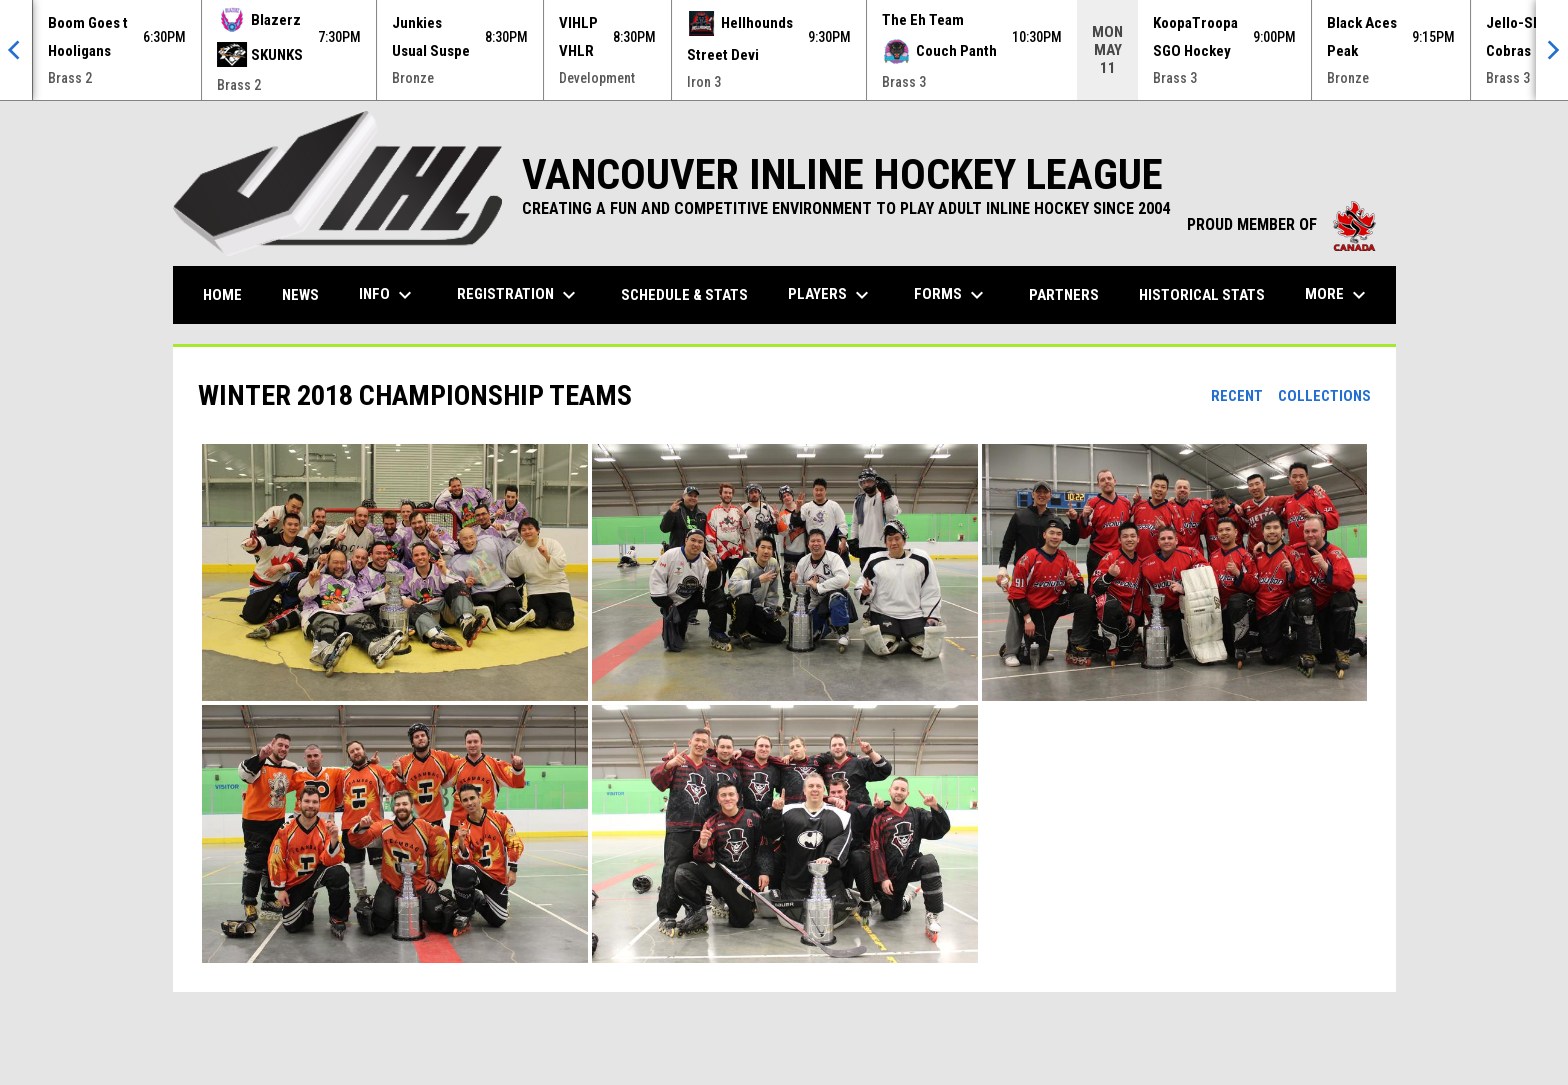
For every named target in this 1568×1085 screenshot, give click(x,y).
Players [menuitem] (831, 295)
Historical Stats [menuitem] (1209, 294)
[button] (395, 572)
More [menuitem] (1338, 295)
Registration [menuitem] (519, 295)
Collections (1324, 396)
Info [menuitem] (388, 295)
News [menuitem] (300, 295)
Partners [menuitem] (1064, 295)
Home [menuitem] (222, 295)
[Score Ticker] (784, 50)
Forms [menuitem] (951, 295)
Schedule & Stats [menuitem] (684, 295)
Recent (1237, 396)
